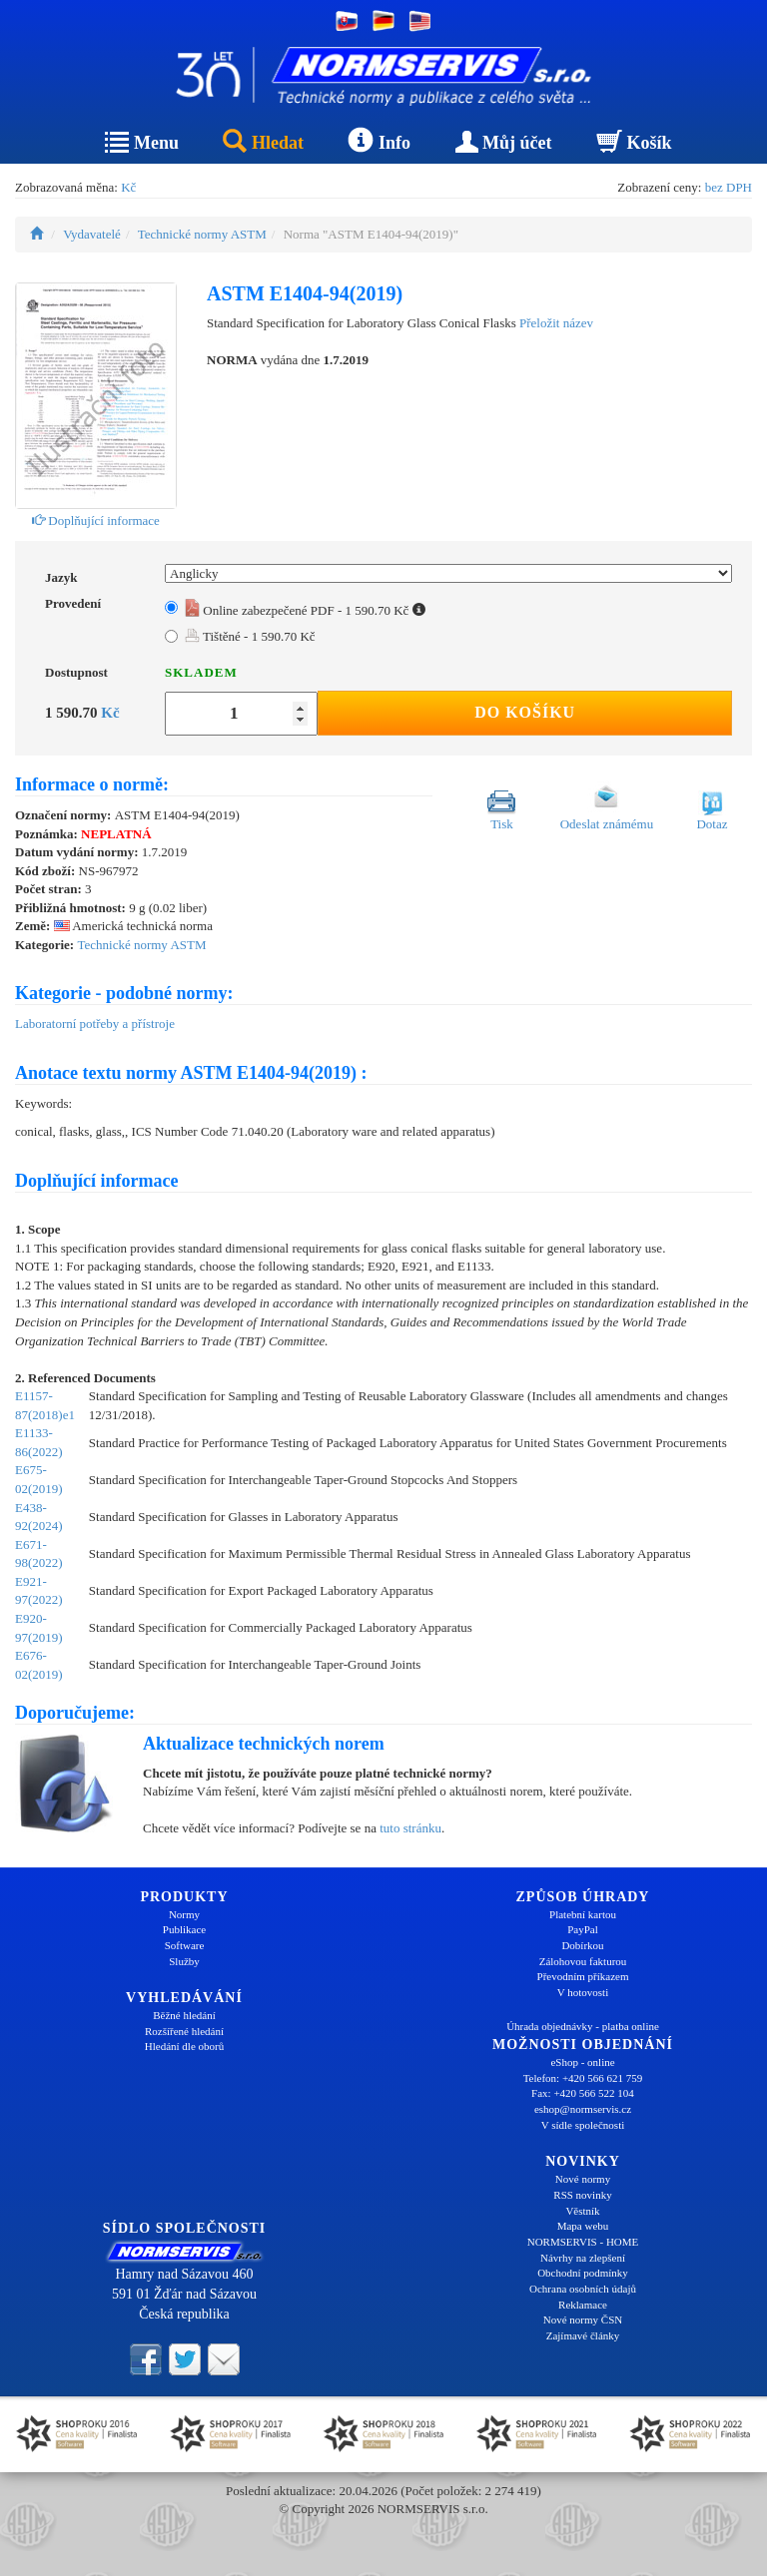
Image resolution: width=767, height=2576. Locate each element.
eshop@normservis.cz (582, 2109)
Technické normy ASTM (202, 234)
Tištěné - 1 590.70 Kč (250, 636)
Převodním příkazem (583, 1976)
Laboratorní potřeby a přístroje (95, 1023)
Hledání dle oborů (184, 2046)
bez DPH (728, 187)
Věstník (582, 2211)
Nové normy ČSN (582, 2319)
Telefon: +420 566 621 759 (583, 2078)
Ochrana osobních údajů (582, 2289)
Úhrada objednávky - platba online (582, 2026)
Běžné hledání (184, 2015)
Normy (184, 1914)
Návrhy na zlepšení (582, 2258)
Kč (128, 187)
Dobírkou (582, 1945)
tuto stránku (410, 1827)
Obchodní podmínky (582, 2273)
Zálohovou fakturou (583, 1961)
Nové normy (582, 2179)
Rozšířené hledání (184, 2031)
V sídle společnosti (583, 2125)
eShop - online (582, 2062)
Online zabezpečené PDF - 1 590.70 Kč (305, 610)
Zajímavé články (583, 2335)
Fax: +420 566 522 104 (582, 2093)
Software (185, 1945)
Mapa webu (583, 2226)
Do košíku (524, 712)
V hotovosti (582, 1992)
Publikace (184, 1929)
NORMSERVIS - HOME (583, 2242)
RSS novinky (582, 2195)
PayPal (582, 1929)
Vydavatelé (92, 234)
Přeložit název (556, 322)
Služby (184, 1961)
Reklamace (582, 2305)
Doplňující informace (96, 520)
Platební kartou (582, 1914)
